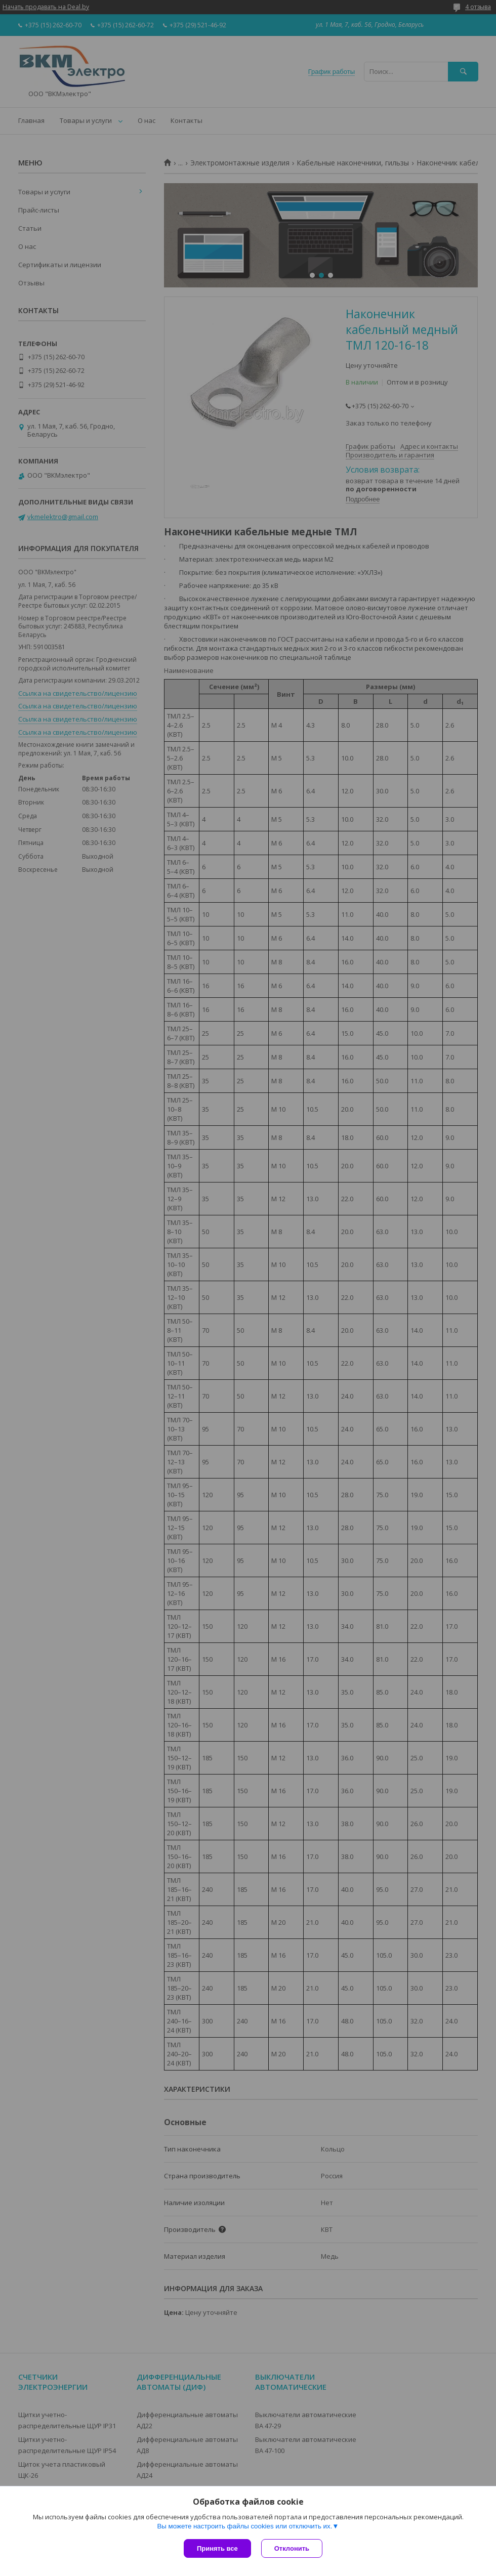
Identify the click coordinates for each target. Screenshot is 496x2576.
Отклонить (291, 2548)
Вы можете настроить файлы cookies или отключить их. (244, 2526)
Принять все (217, 2548)
